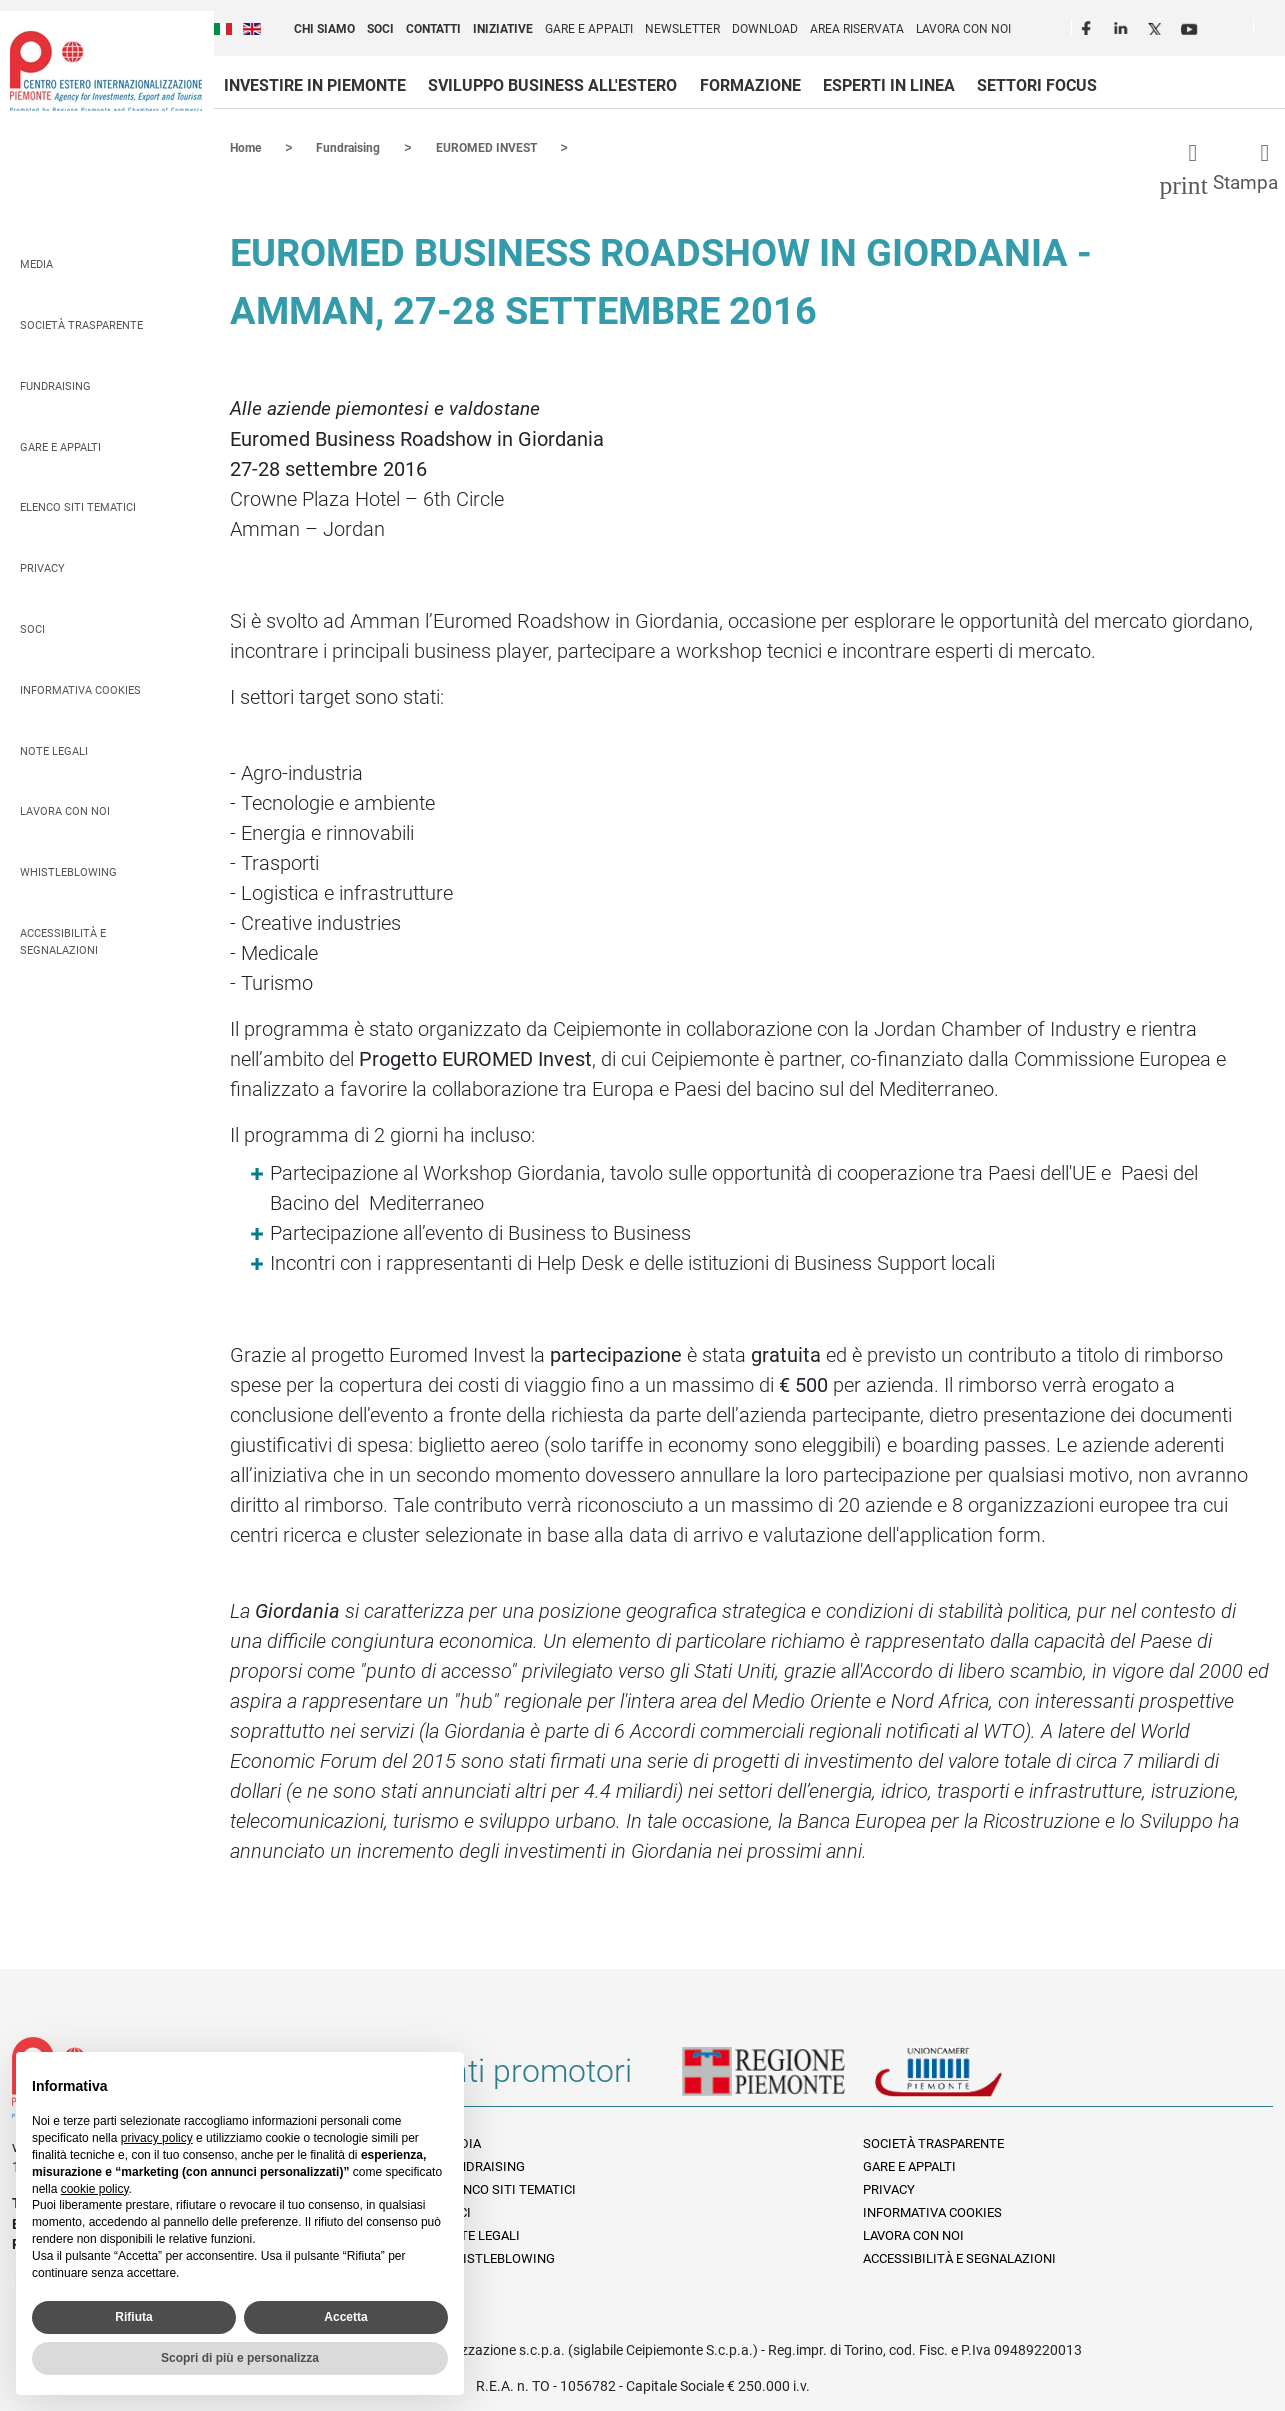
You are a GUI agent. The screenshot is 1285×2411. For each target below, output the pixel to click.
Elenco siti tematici (78, 506)
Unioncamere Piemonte (966, 2078)
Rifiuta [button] (133, 2317)
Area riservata (857, 29)
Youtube (1191, 26)
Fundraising (55, 385)
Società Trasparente (81, 324)
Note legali (54, 750)
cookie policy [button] (95, 2189)
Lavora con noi (963, 29)
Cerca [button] (1277, 31)
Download (765, 29)
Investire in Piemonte (315, 85)
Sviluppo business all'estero (552, 85)
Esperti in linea (889, 85)
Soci (380, 29)
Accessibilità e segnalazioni (63, 941)
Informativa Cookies (80, 689)
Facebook (1089, 26)
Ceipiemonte (106, 71)
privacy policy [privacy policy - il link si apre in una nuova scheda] (157, 2138)
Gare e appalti (589, 29)
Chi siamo (324, 29)
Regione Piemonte (778, 2078)
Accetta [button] (345, 2317)
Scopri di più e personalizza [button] (240, 2358)
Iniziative (503, 29)
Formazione (750, 85)
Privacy (42, 567)
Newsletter (682, 29)
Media (36, 263)
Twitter (1157, 26)
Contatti (433, 29)
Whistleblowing (68, 871)
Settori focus (1037, 85)
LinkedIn (1123, 26)
